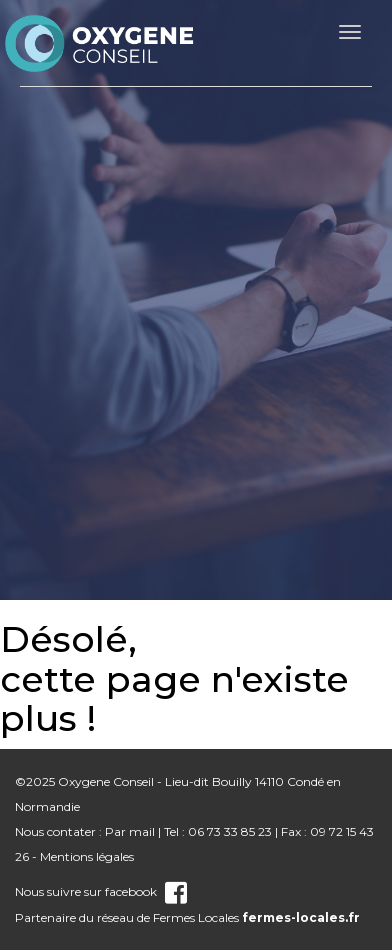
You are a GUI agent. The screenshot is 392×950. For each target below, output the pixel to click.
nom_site (100, 43)
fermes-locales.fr (301, 917)
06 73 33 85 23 (230, 831)
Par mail (130, 831)
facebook (146, 891)
